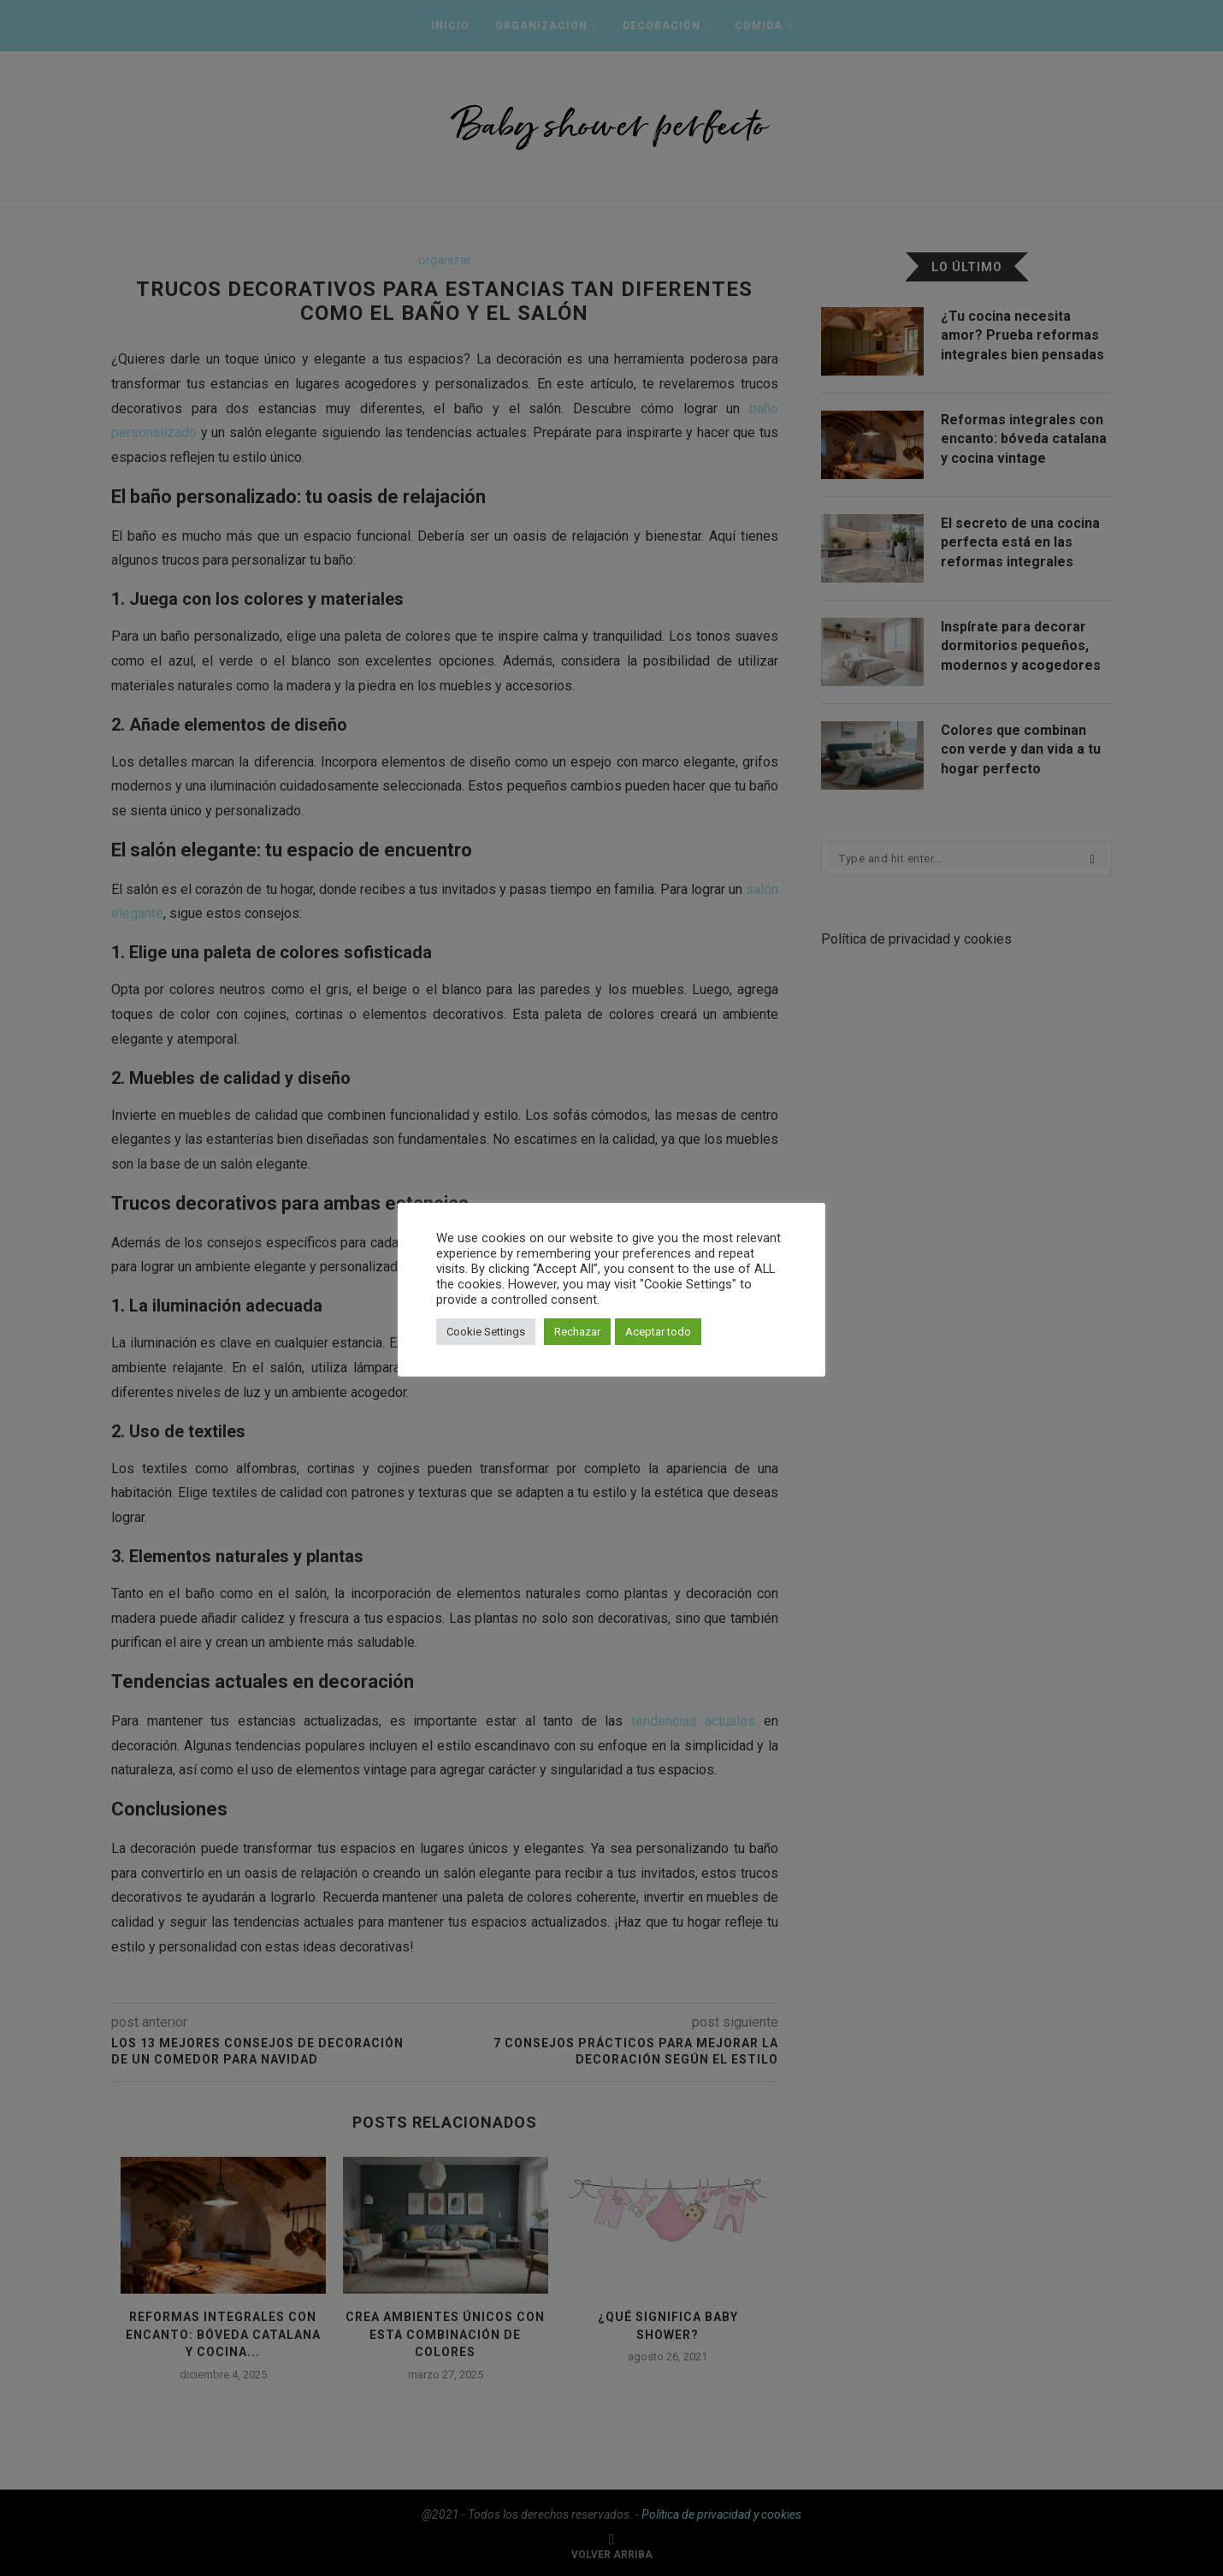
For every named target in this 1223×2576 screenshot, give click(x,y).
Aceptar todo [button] (658, 1331)
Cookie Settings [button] (485, 1331)
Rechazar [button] (577, 1331)
